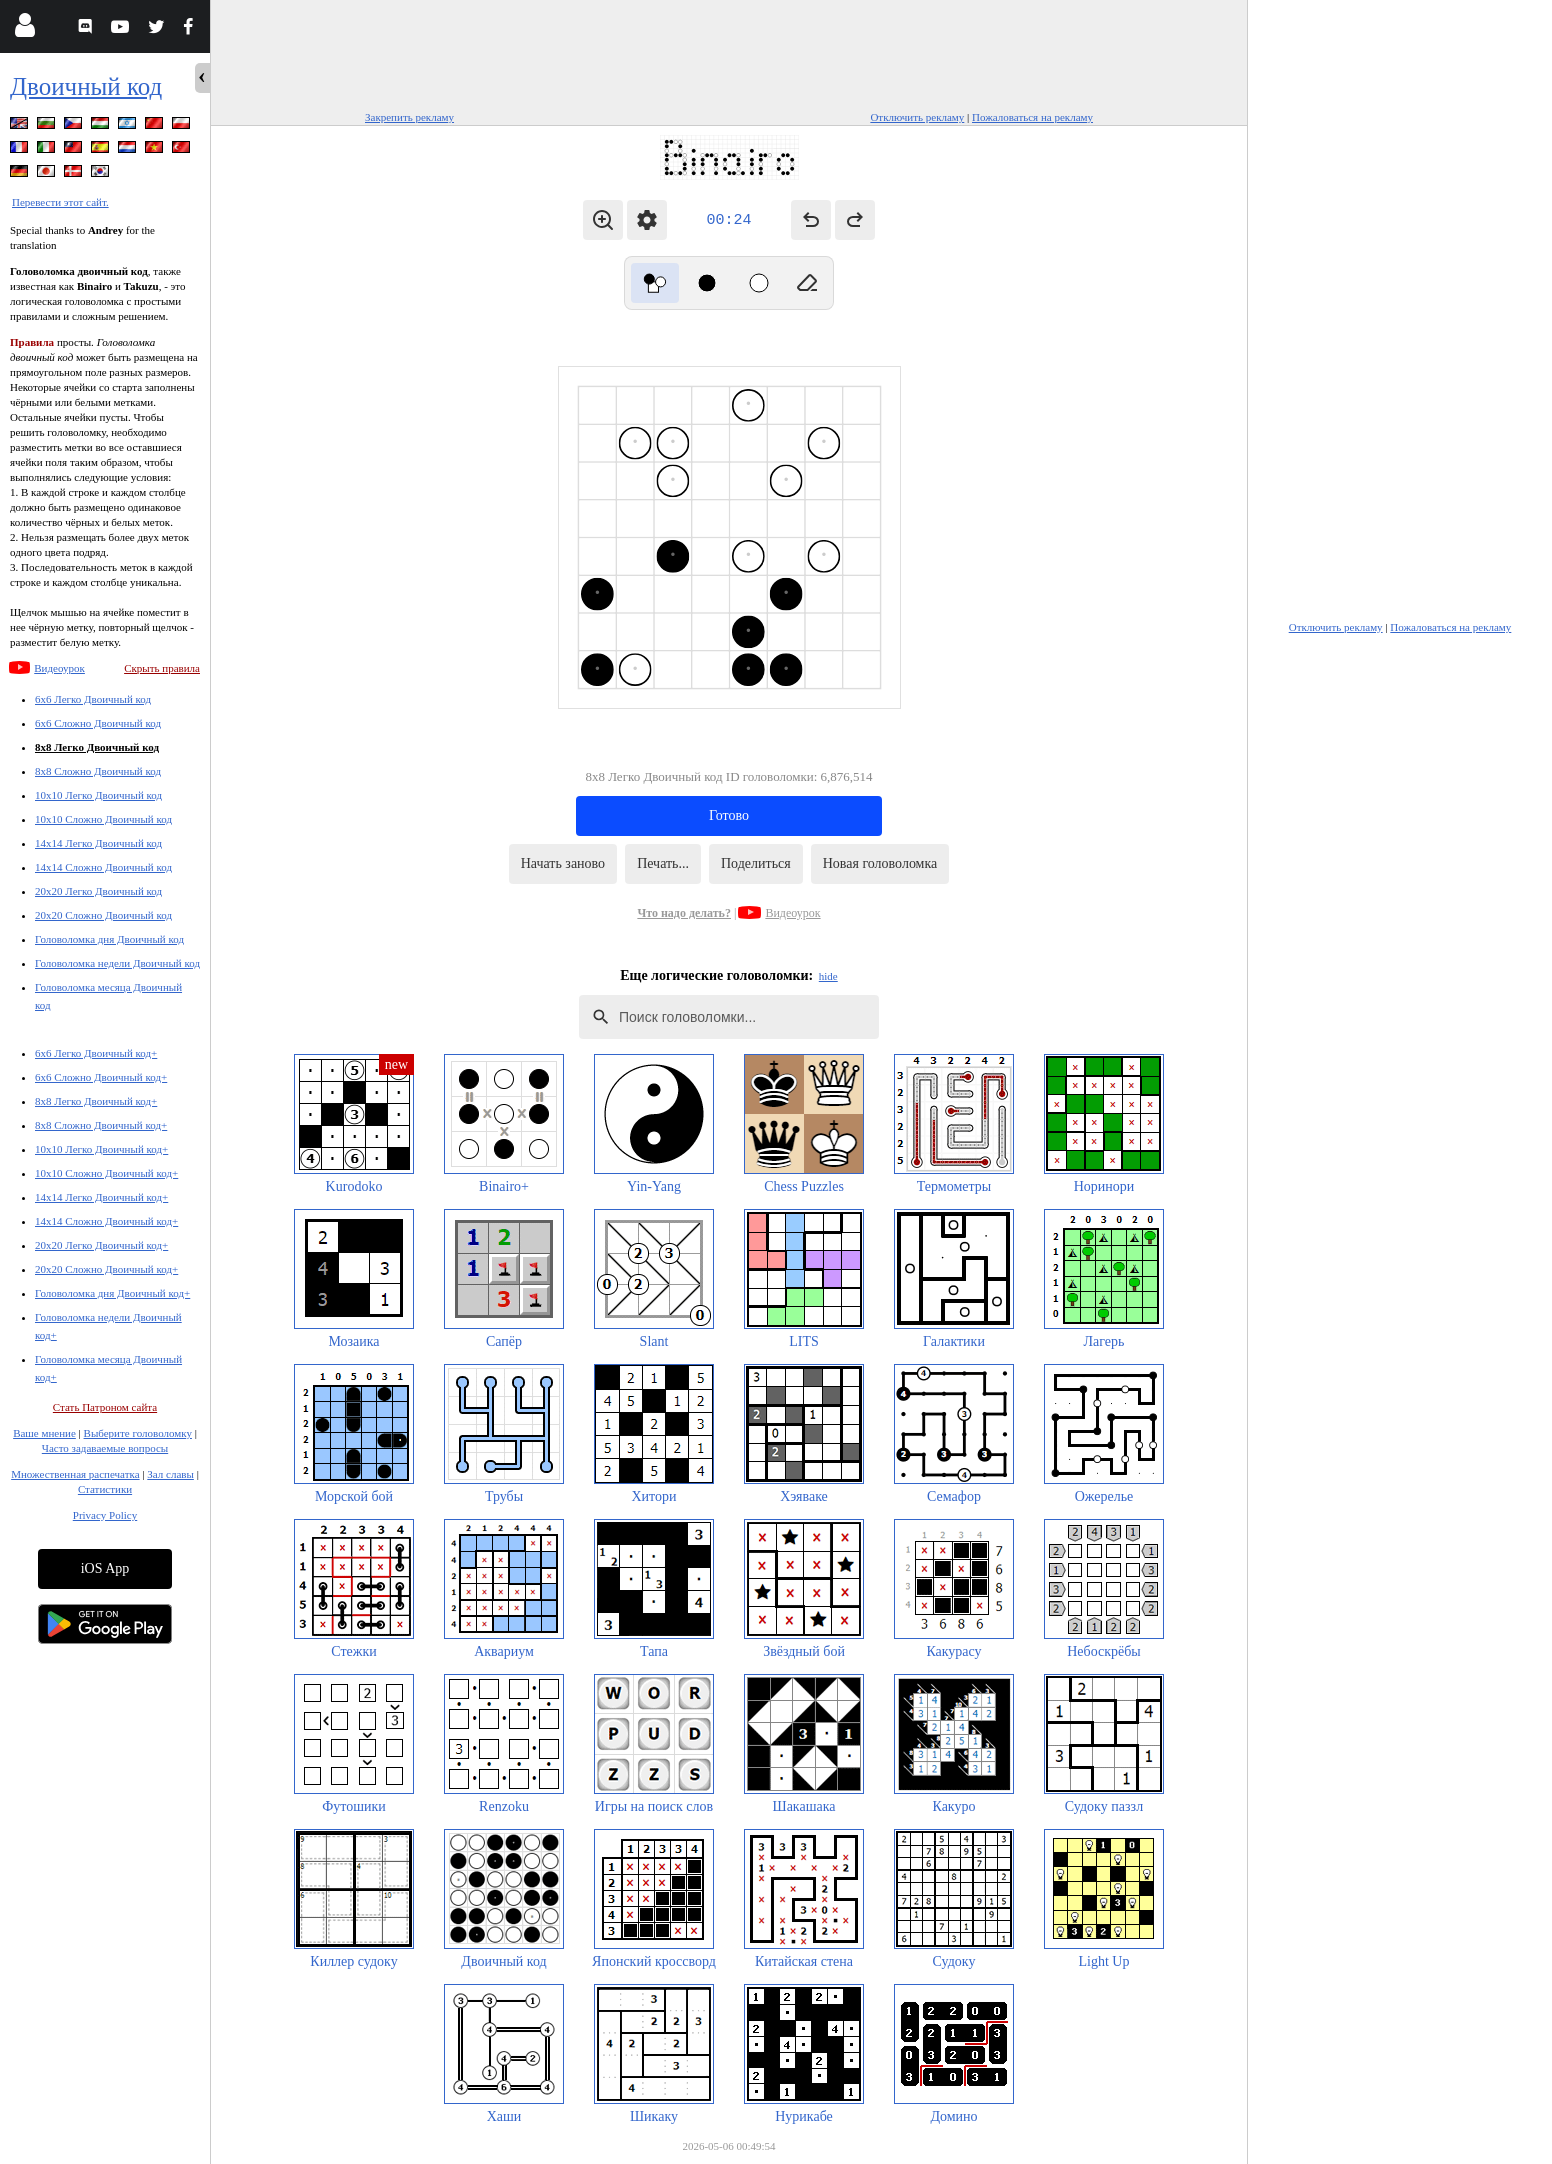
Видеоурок (59, 668)
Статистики (105, 1489)
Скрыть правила (162, 668)
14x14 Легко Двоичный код (98, 843)
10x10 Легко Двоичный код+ (101, 1149)
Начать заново (563, 863)
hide (828, 976)
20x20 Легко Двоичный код (98, 891)
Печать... (663, 863)
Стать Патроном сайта (105, 1407)
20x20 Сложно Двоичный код (103, 915)
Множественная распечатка (75, 1474)
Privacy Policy (105, 1515)
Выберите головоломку (138, 1433)
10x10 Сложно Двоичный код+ (106, 1173)
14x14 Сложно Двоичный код (103, 867)
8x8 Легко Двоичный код (97, 747)
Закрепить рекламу (409, 117)
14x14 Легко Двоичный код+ (101, 1197)
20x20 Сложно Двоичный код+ (106, 1269)
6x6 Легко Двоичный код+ (96, 1053)
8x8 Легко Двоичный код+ (96, 1101)
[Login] (24, 29)
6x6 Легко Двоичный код (93, 699)
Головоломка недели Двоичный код (117, 963)
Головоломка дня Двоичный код (109, 939)
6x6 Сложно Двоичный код (98, 723)
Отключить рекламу (917, 117)
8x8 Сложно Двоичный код (98, 771)
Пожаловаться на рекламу (1032, 117)
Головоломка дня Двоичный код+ (112, 1293)
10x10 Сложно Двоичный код (103, 819)
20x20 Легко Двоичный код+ (101, 1245)
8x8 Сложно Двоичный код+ (101, 1125)
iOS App (105, 1568)
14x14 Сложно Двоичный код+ (106, 1221)
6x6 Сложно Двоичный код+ (101, 1077)
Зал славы (170, 1474)
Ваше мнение (44, 1433)
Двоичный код (86, 86)
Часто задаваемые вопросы (105, 1448)
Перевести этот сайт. (60, 202)
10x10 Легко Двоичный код (98, 795)
